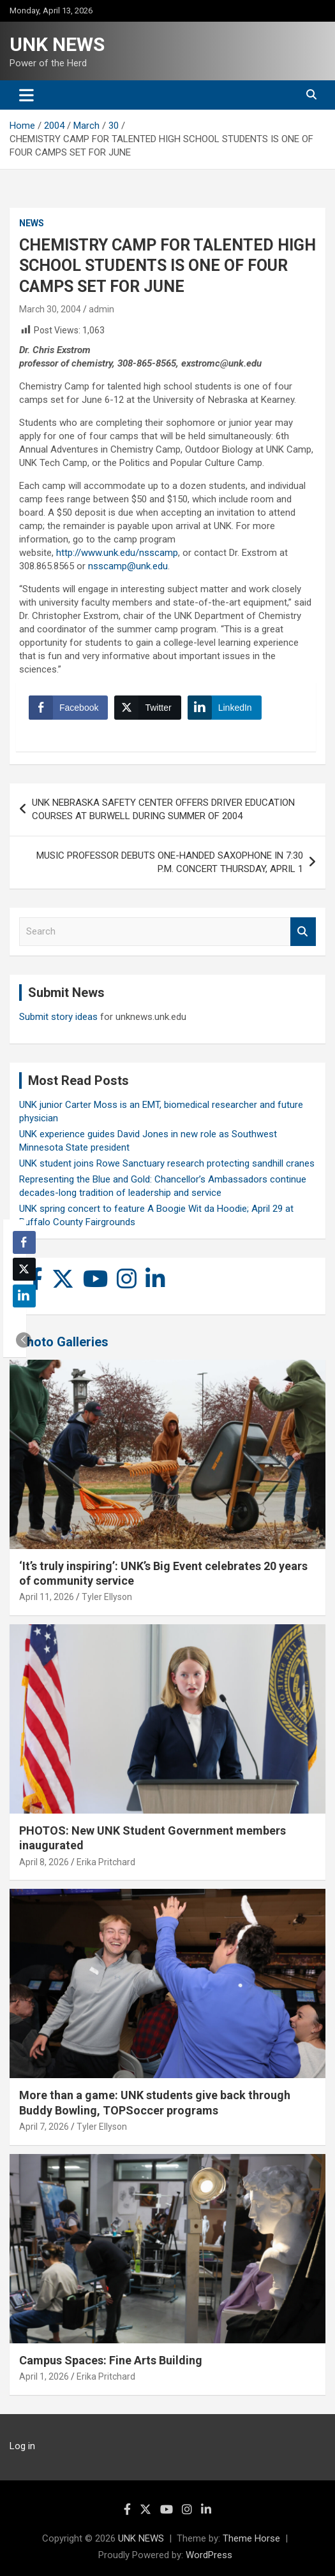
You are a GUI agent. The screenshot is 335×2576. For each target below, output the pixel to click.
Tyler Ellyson (107, 1597)
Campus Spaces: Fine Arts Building (110, 2360)
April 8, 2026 (44, 1862)
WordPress (209, 2555)
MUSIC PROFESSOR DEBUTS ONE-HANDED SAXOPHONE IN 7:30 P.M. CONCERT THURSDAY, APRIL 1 (169, 862)
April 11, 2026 (46, 1597)
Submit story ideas (58, 1016)
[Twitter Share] (147, 707)
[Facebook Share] (68, 707)
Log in (22, 2446)
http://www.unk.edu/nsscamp (117, 552)
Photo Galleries (63, 1342)
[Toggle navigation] (26, 95)
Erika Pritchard (106, 1862)
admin (101, 309)
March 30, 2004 (50, 309)
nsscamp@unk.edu (128, 566)
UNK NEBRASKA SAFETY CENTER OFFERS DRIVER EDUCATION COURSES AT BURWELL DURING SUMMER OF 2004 (163, 809)
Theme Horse (251, 2538)
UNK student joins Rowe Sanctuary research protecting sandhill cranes (167, 1163)
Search (303, 931)
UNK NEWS (57, 44)
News (31, 223)
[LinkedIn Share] (225, 707)
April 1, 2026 (44, 2376)
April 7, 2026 (44, 2126)
